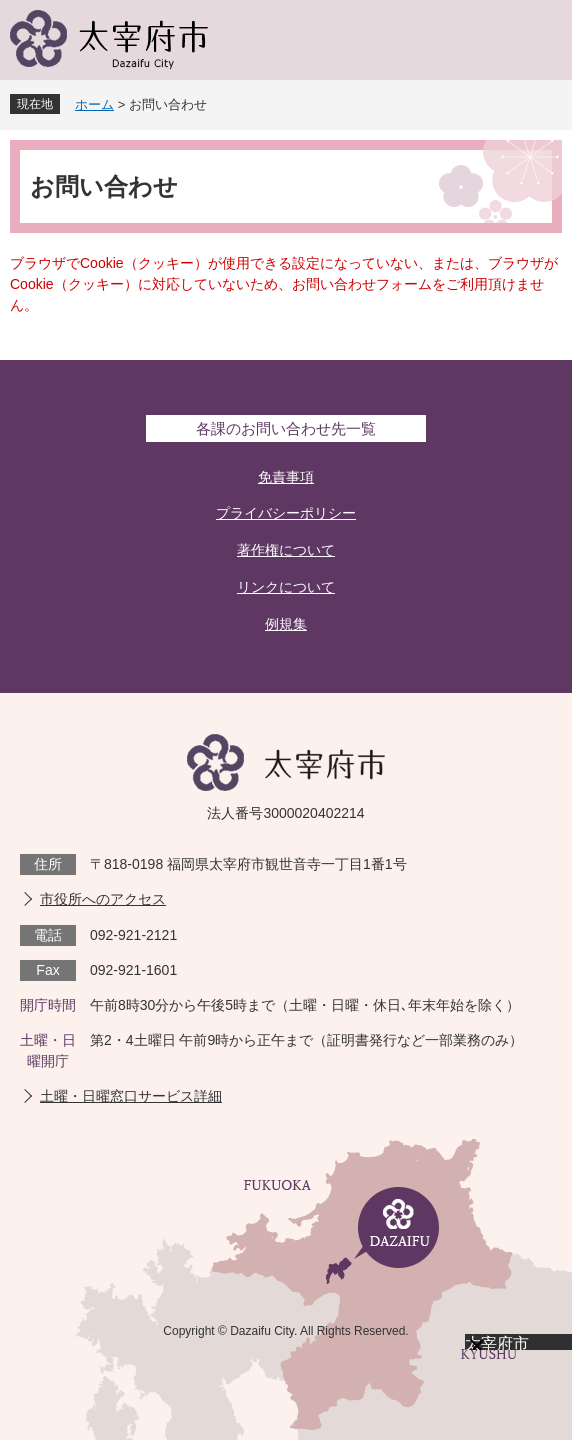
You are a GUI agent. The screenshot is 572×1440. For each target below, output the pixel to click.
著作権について (286, 550)
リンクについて (286, 587)
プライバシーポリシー (286, 513)
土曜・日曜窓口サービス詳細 (131, 1096)
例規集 (286, 624)
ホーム (94, 104)
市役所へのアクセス (103, 899)
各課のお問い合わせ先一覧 (286, 428)
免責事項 (286, 477)
